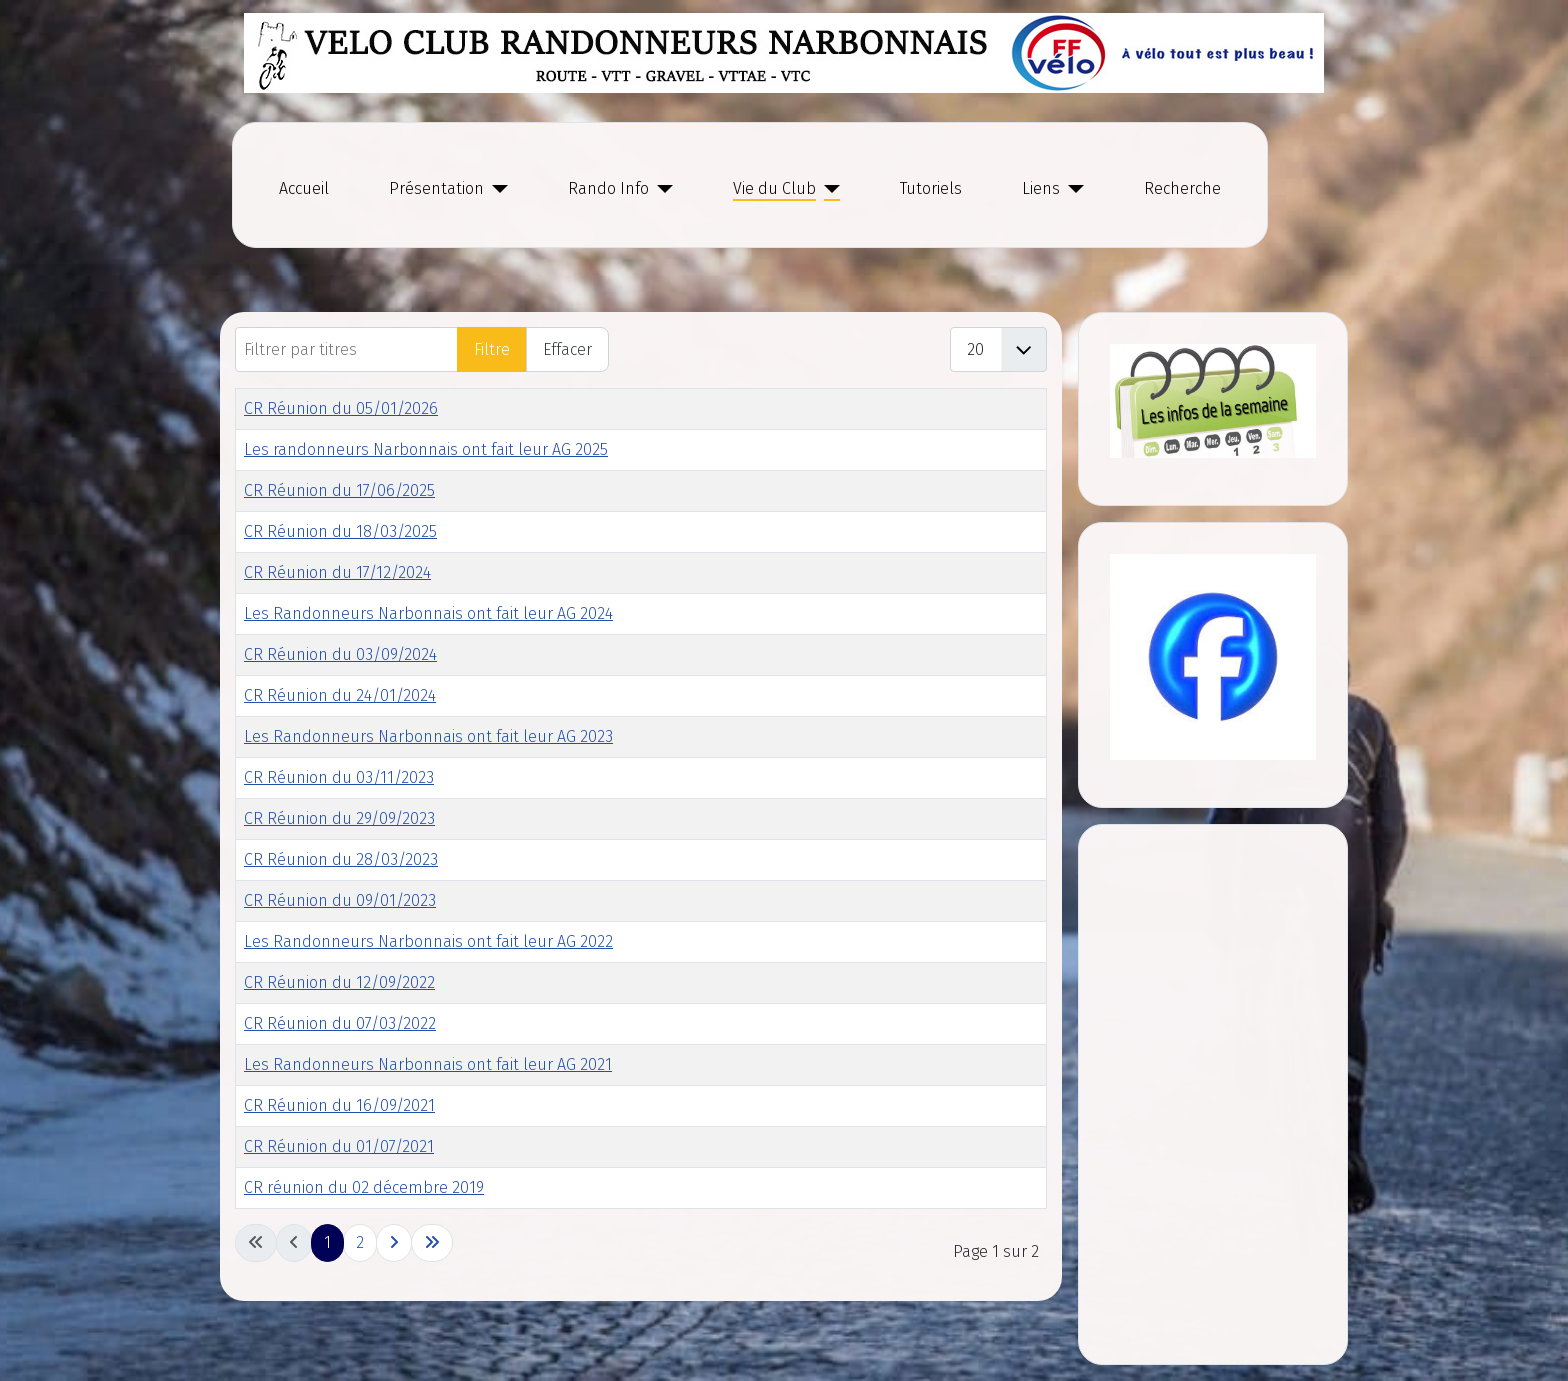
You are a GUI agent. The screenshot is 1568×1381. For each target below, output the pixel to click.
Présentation (436, 188)
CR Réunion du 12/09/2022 (339, 982)
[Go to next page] (394, 1243)
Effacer (567, 349)
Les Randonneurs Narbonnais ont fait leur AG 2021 (428, 1064)
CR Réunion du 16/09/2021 (339, 1105)
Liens (1041, 188)
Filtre (492, 349)
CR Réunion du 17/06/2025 (339, 490)
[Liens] (1072, 189)
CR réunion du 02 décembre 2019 (364, 1187)
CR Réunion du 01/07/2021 (339, 1146)
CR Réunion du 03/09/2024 (340, 654)
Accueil (304, 188)
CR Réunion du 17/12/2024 (337, 572)
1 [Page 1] (327, 1242)
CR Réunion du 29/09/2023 (339, 818)
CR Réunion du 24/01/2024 (340, 695)
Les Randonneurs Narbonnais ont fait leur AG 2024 (428, 613)
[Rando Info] (661, 189)
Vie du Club (774, 188)
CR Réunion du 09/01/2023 (340, 900)
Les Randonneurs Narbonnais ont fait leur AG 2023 (428, 736)
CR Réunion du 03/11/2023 (339, 777)
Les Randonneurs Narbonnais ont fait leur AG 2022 (428, 941)
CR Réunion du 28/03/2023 (341, 859)
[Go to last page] (432, 1243)
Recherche (1182, 188)
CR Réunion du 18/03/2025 (340, 531)
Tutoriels (931, 188)
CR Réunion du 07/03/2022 (340, 1023)
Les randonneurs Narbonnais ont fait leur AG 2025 (426, 449)
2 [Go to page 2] (360, 1242)
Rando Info (608, 188)
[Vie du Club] (828, 189)
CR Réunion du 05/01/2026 (341, 408)
